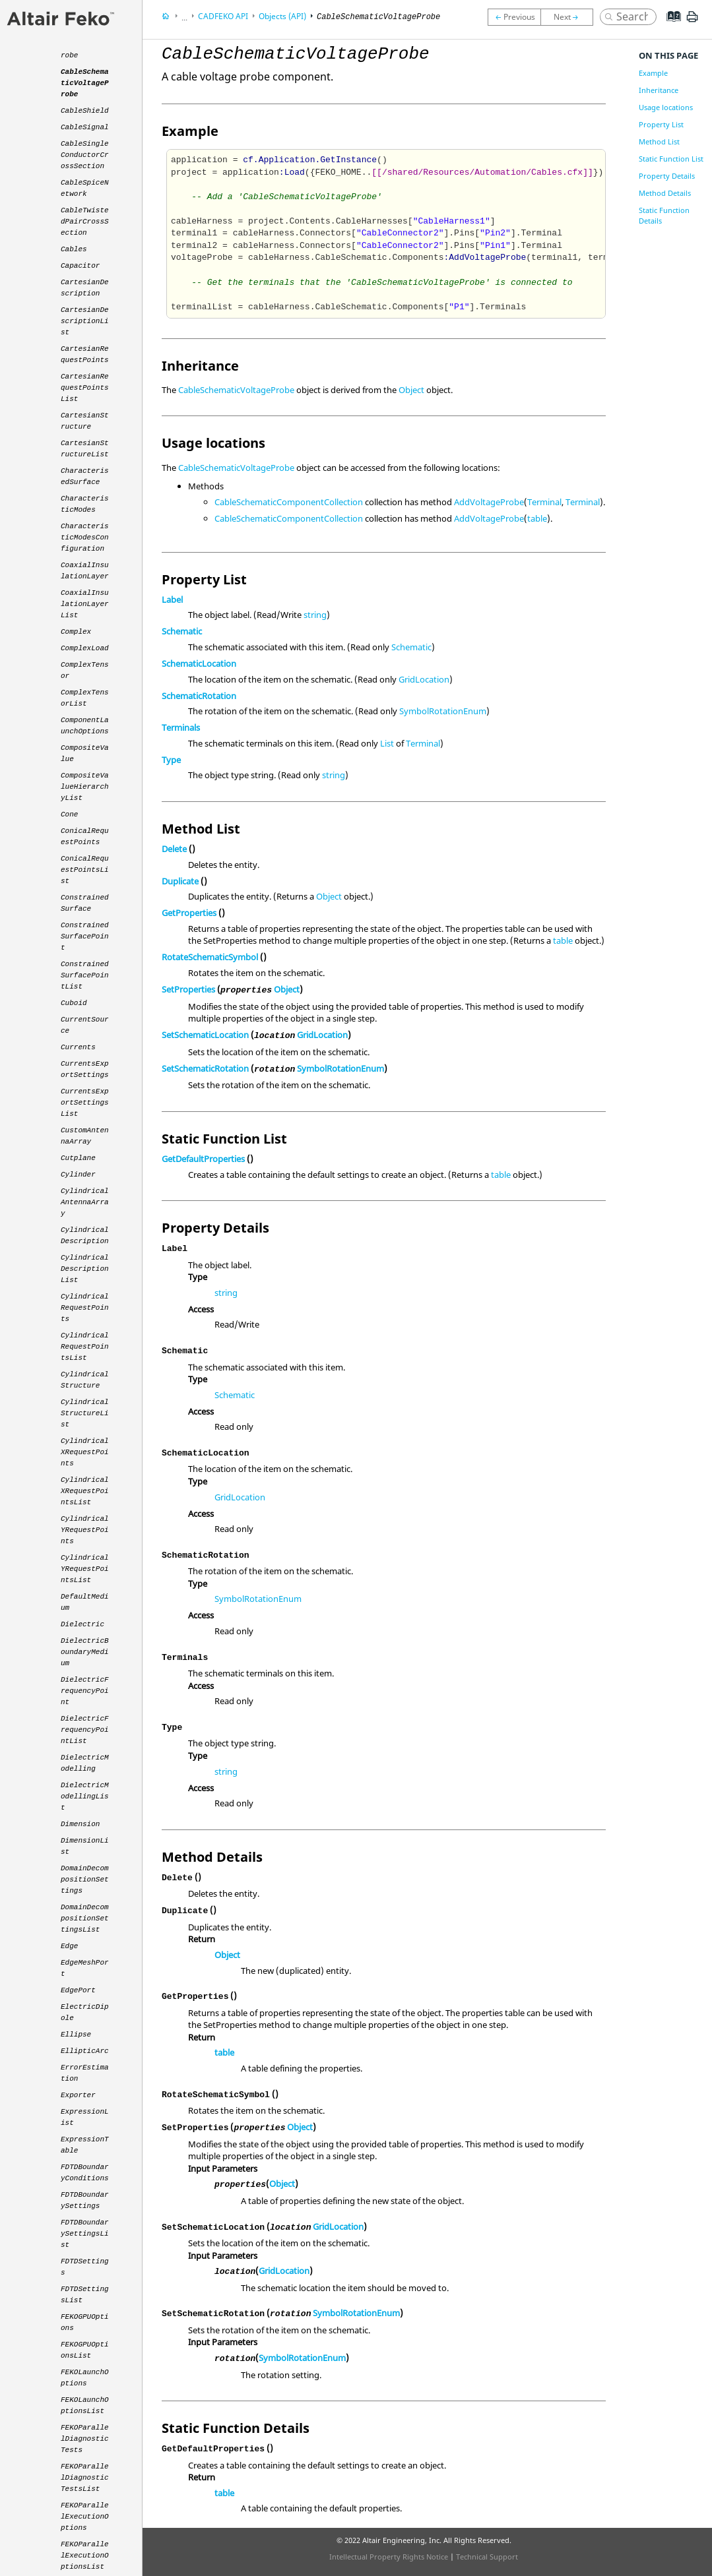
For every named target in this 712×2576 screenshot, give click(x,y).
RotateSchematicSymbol (210, 957)
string (315, 615)
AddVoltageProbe (489, 502)
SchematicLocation (199, 663)
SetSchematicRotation (205, 1068)
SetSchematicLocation (205, 1035)
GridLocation (424, 679)
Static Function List (671, 159)
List (387, 743)
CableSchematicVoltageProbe (236, 390)
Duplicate (180, 881)
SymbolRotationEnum (442, 711)
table (537, 518)
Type (171, 760)
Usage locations (666, 107)
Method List (659, 141)
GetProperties (189, 913)
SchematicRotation (199, 696)
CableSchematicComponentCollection (288, 502)
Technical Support (487, 2556)
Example (653, 73)
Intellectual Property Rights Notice (388, 2556)
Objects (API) (282, 16)
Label (172, 599)
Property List (661, 124)
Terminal (544, 502)
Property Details (667, 176)
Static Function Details (664, 215)
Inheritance (658, 90)
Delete (174, 849)
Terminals (181, 727)
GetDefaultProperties (203, 1159)
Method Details (665, 193)
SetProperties (188, 989)
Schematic (182, 631)
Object (411, 390)
